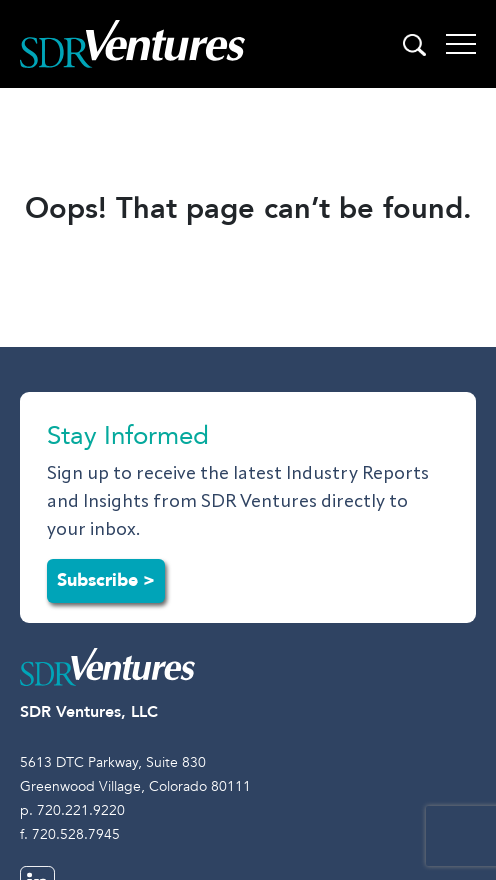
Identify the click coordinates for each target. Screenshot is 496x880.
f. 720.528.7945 (70, 834)
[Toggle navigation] (461, 44)
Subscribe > (106, 580)
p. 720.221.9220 (72, 810)
